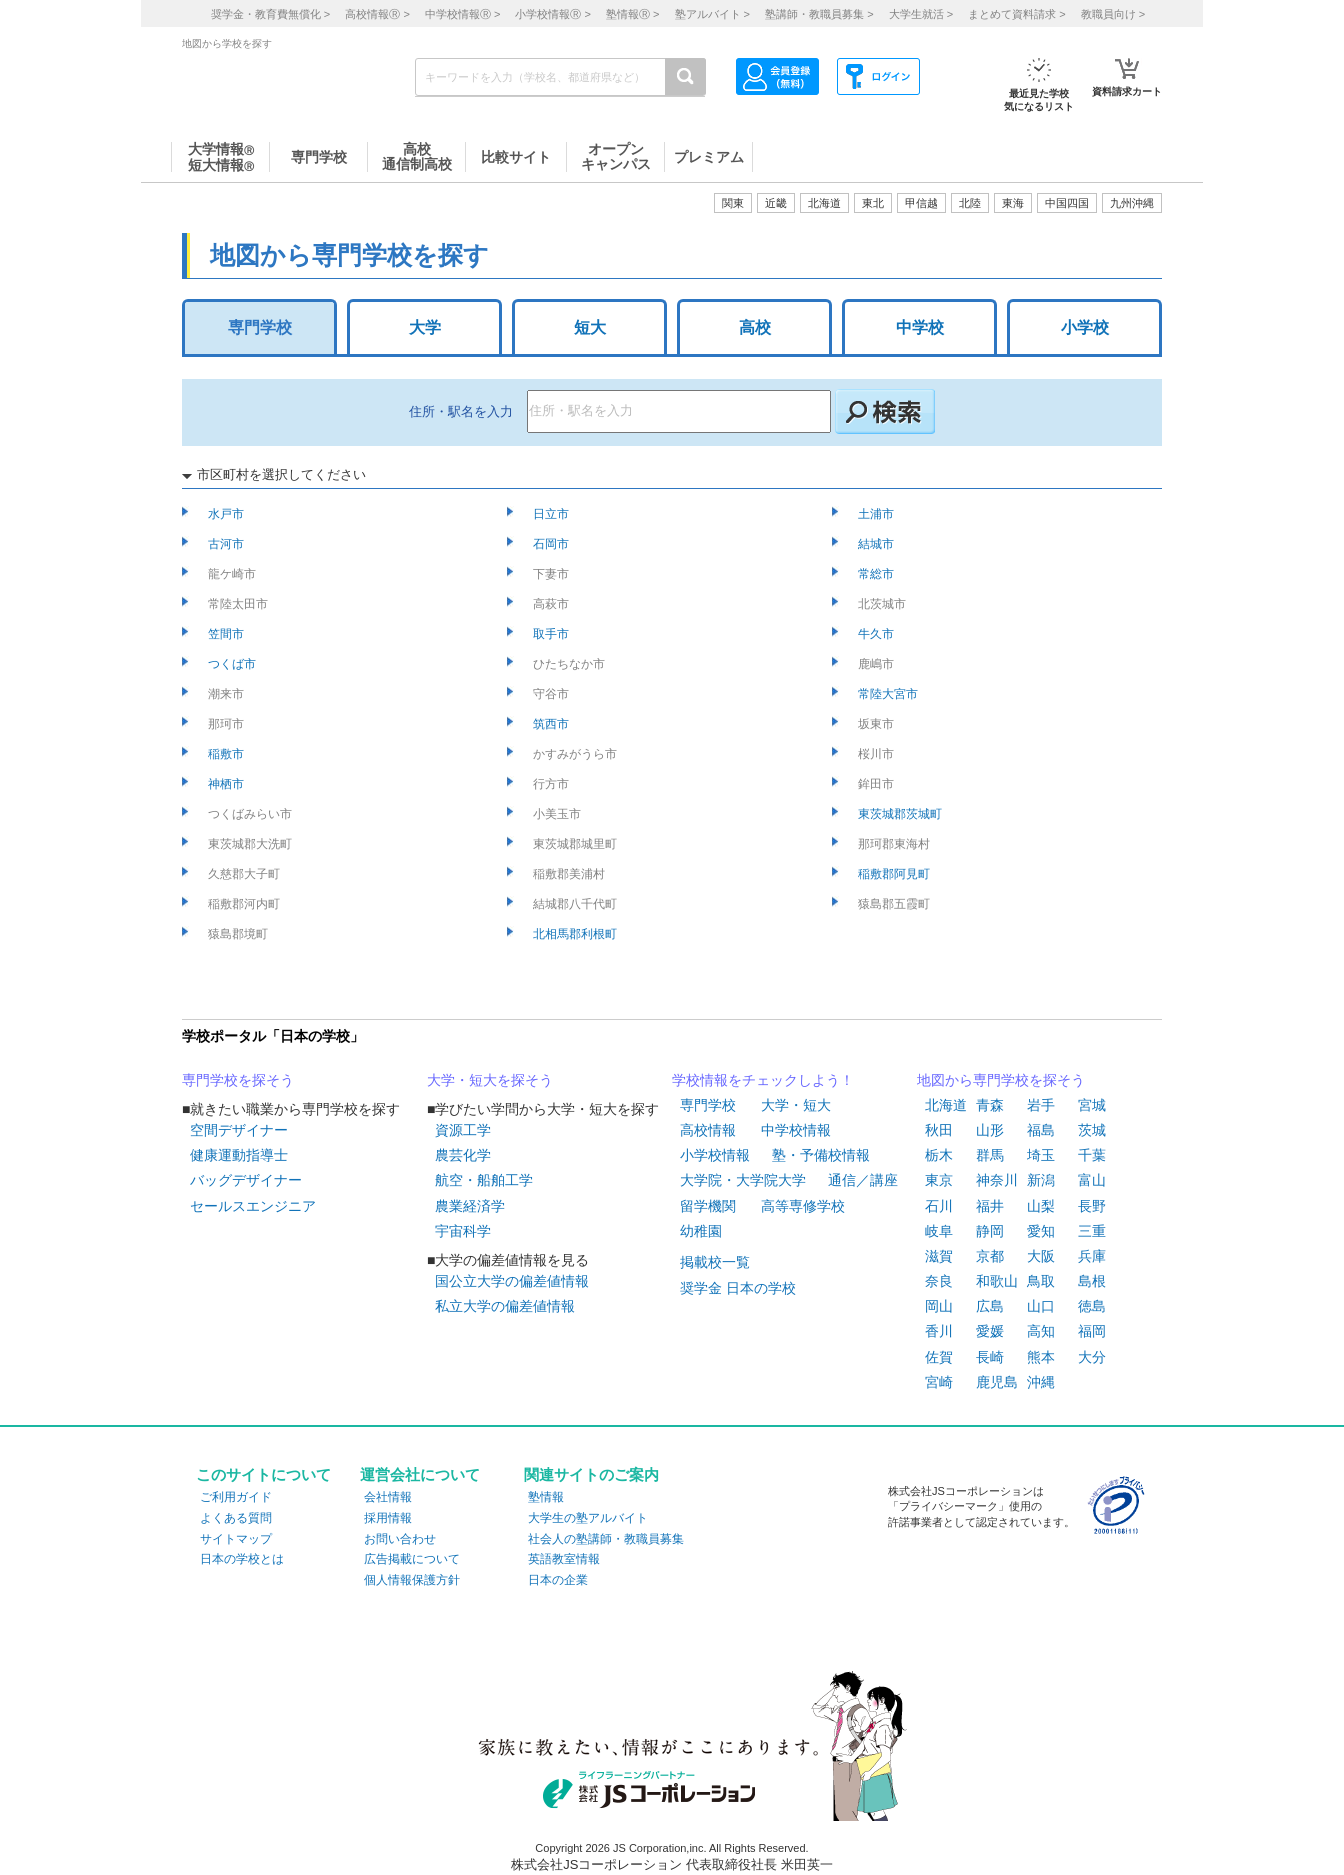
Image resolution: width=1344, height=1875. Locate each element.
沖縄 (1041, 1382)
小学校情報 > (552, 14)
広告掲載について (412, 1559)
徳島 (1092, 1306)
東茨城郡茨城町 (901, 814)
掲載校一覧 (715, 1262)
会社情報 (388, 1497)
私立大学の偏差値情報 (505, 1306)
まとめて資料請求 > (1016, 14)
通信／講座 (863, 1180)
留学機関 (708, 1206)
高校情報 (708, 1130)
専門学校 (260, 327)
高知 (1041, 1331)
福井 (990, 1206)
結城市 (877, 544)
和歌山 (997, 1281)
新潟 (1041, 1180)
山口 (1041, 1306)
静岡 (990, 1231)
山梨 (1041, 1206)
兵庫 (1092, 1256)
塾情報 (546, 1497)
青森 (990, 1105)
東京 (939, 1180)
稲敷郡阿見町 (895, 874)
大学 (425, 327)
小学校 (1085, 327)
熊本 (1041, 1357)
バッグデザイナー (246, 1180)
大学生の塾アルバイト (588, 1518)
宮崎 (939, 1382)
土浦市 (877, 514)
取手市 (552, 634)
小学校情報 (715, 1155)
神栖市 (227, 784)
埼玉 (1041, 1155)
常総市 (877, 574)
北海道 (824, 203)
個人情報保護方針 (412, 1580)
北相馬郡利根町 (576, 934)
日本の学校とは (242, 1559)
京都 (990, 1256)
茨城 (1092, 1130)
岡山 (939, 1306)
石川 (939, 1206)
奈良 (939, 1281)
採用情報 (388, 1518)
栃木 (939, 1155)
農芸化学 (463, 1155)
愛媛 (990, 1331)
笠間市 (227, 634)
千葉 (1092, 1155)
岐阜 (939, 1231)
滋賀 (939, 1256)
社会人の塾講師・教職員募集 (606, 1539)
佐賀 (939, 1357)
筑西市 (552, 724)
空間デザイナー (239, 1130)
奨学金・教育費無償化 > (270, 14)
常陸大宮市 (889, 694)
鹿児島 (997, 1382)
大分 (1092, 1357)
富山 (1092, 1180)
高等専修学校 (803, 1206)
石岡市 (552, 544)
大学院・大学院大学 (743, 1180)
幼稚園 (701, 1231)
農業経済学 (470, 1206)
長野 (1092, 1206)
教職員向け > (1113, 14)
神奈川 (997, 1180)
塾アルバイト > (712, 14)
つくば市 (233, 664)
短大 (590, 327)
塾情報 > (632, 14)
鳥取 (1041, 1281)
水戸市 (227, 514)
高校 (755, 327)
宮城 (1092, 1105)
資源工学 (463, 1130)
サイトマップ (236, 1539)
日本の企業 (558, 1580)
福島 (1041, 1130)
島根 (1092, 1281)
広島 (990, 1306)
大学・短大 (796, 1105)
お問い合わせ (400, 1539)
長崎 (990, 1357)
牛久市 (877, 634)
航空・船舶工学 (484, 1180)
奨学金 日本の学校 (738, 1288)
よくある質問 (236, 1518)
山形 (990, 1130)
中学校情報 (796, 1130)
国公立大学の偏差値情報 (512, 1281)
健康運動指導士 (239, 1155)
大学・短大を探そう (490, 1080)
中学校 (920, 327)
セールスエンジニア (253, 1206)
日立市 (552, 514)
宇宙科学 (463, 1231)
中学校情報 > (462, 14)
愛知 (1041, 1231)
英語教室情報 (564, 1559)
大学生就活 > (921, 14)
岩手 (1041, 1105)
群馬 (990, 1155)
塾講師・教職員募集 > (819, 14)
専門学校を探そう (238, 1080)
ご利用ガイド (236, 1497)
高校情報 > (377, 14)
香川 (939, 1331)
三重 (1092, 1231)
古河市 (227, 544)
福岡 (1092, 1331)
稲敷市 (227, 754)
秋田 (939, 1130)
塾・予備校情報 (821, 1155)
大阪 (1041, 1256)
